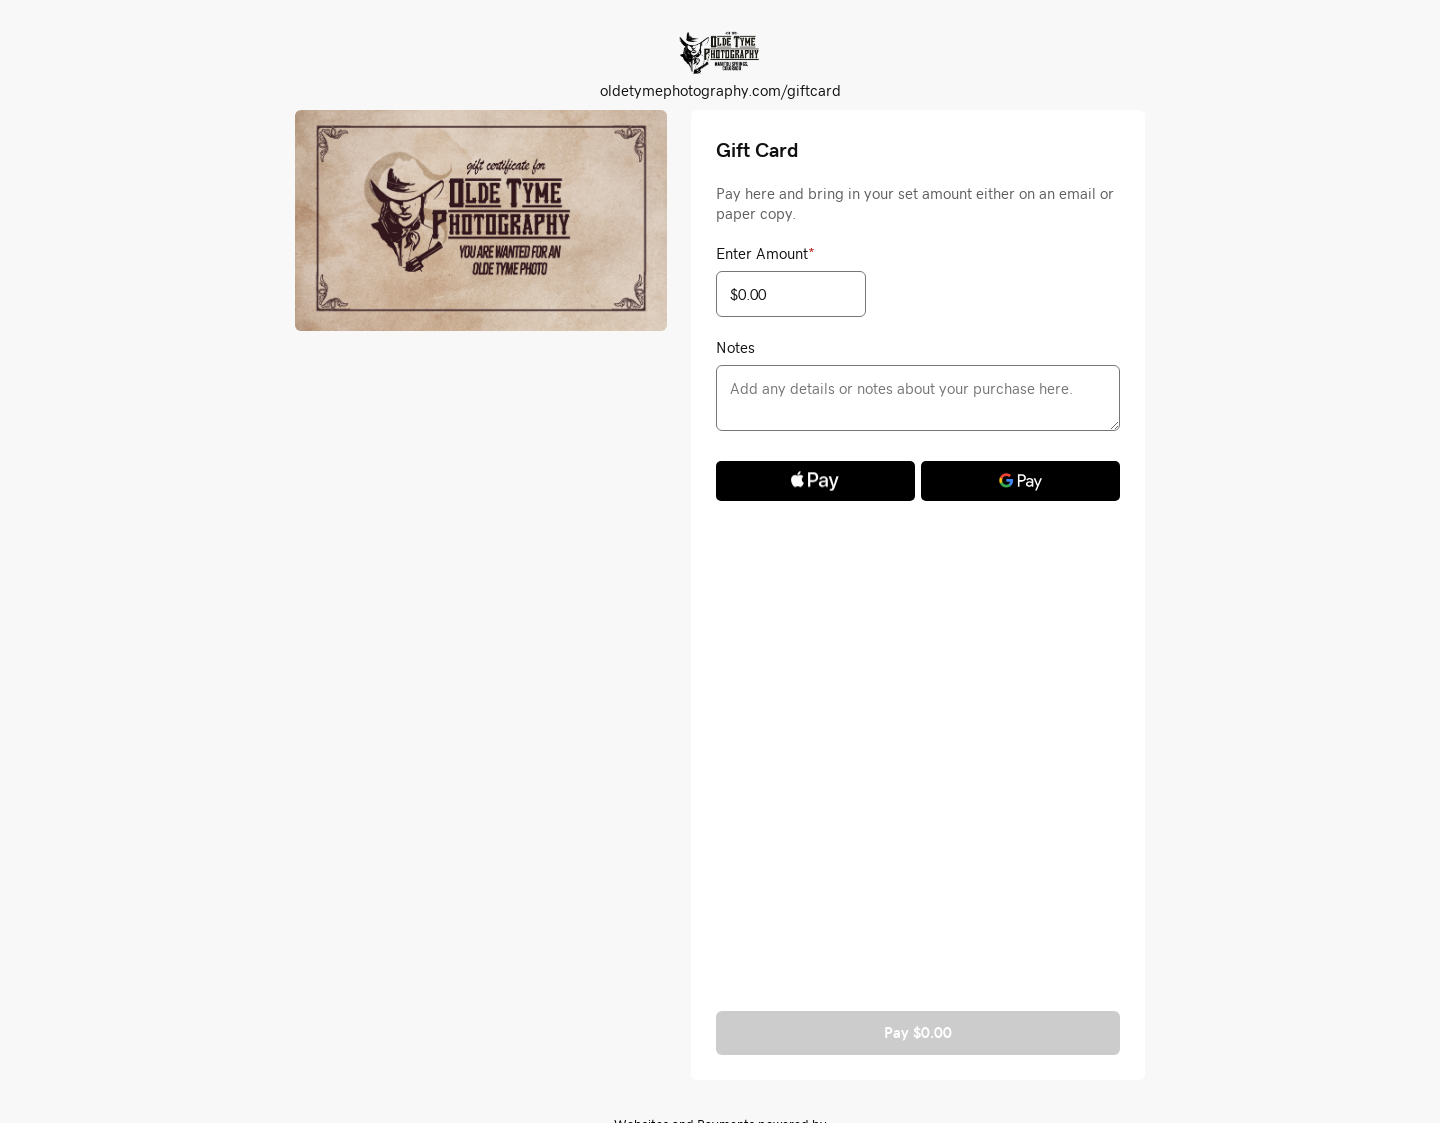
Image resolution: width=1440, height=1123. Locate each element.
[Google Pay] (1020, 481)
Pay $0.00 (918, 1032)
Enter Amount (765, 253)
